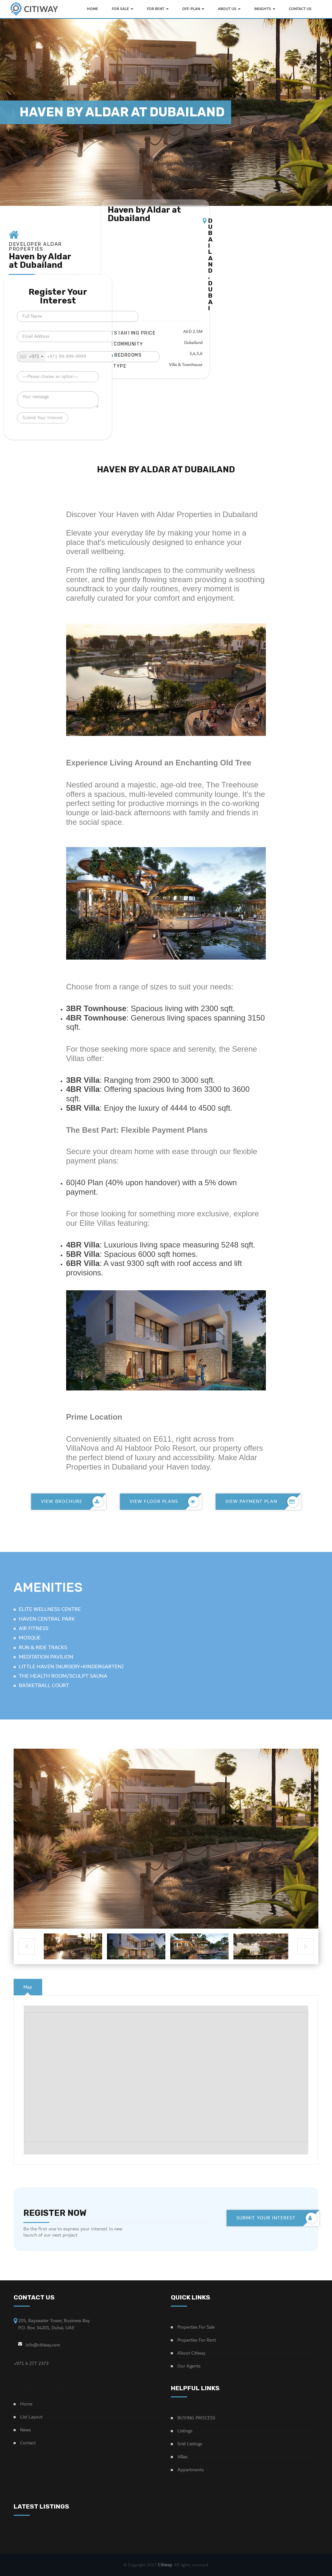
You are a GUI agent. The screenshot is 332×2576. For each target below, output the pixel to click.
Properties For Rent (196, 2340)
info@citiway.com (43, 2345)
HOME (92, 9)
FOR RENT (158, 9)
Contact (28, 2443)
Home (26, 2404)
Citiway (165, 2565)
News (25, 2430)
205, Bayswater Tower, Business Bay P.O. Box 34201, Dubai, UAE (54, 2324)
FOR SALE (122, 9)
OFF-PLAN (193, 9)
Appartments (190, 2470)
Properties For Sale (196, 2327)
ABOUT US (229, 9)
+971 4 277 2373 (31, 2363)
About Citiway (191, 2353)
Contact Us (300, 9)
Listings (184, 2431)
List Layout (31, 2417)
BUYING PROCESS (196, 2418)
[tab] (28, 1987)
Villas (182, 2457)
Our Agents (188, 2366)
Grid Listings (189, 2444)
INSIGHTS (264, 9)
